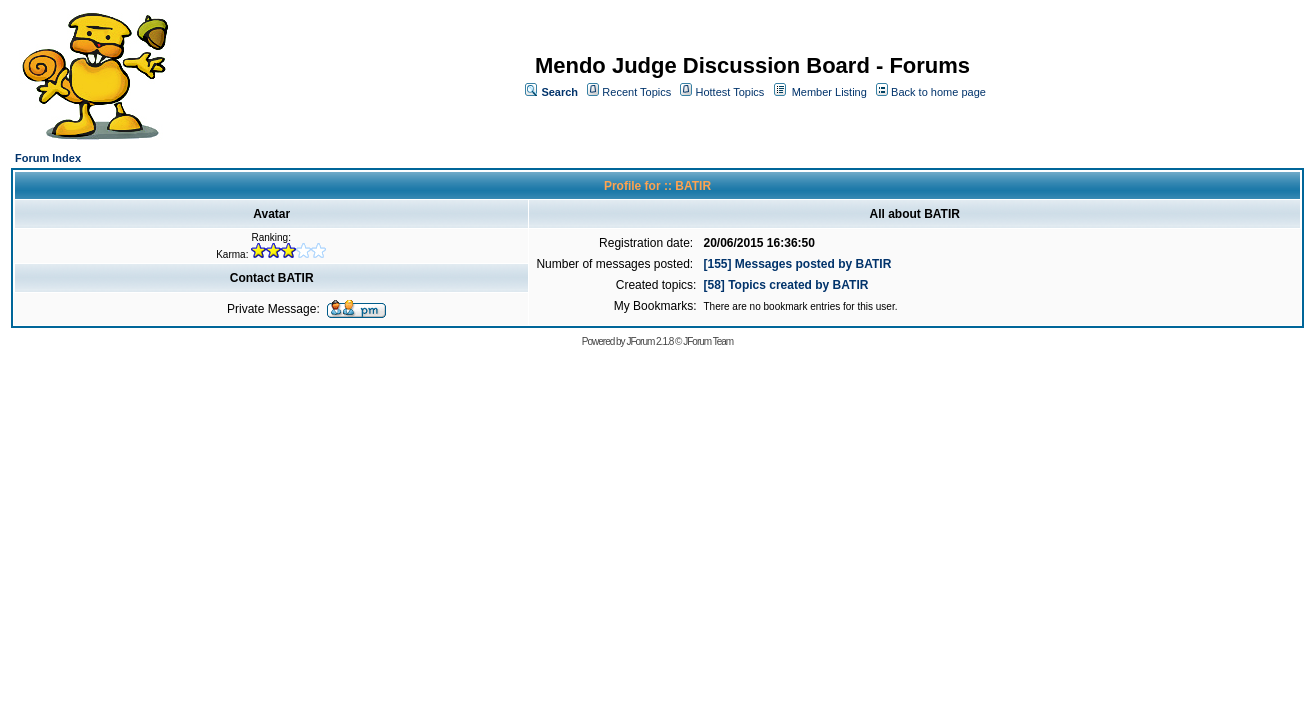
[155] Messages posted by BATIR (797, 264)
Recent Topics (636, 92)
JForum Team (708, 341)
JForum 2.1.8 (649, 341)
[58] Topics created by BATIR (785, 285)
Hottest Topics (729, 92)
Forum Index (48, 158)
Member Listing (829, 92)
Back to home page (938, 92)
